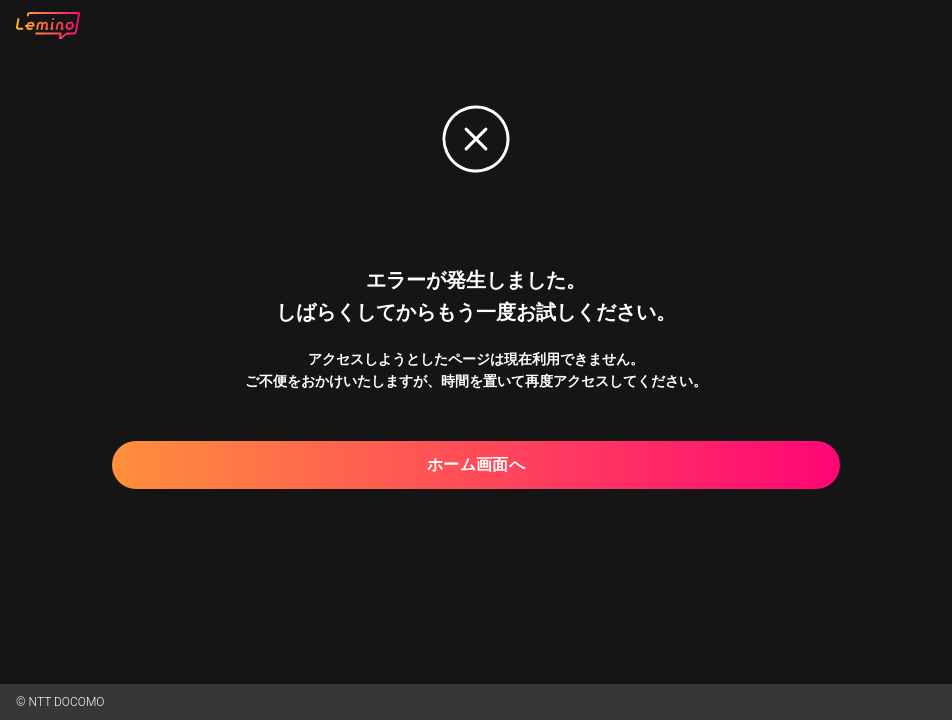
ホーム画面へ (476, 464)
